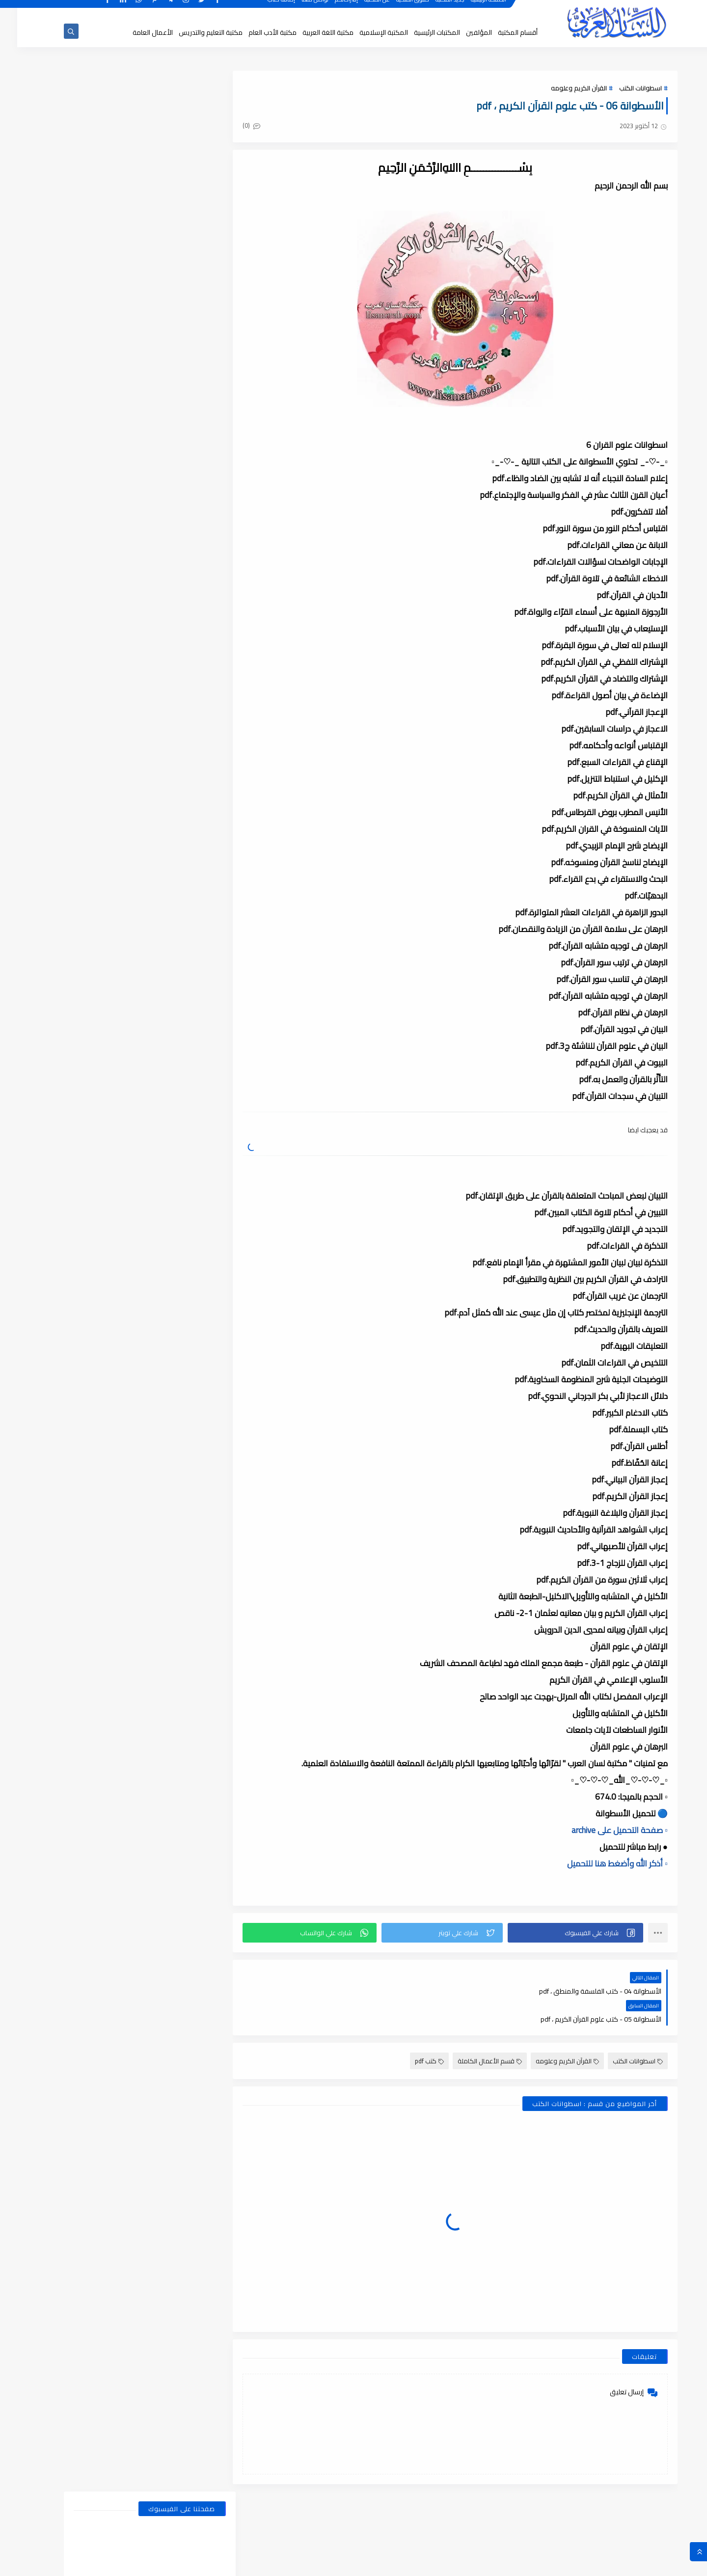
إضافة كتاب (264, 8)
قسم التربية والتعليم (172, 538)
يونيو (180, 1122)
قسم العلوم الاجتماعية (171, 557)
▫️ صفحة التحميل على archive (602, 1830)
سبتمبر (178, 1294)
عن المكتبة (360, 8)
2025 (187, 1053)
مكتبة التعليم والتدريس (193, 32)
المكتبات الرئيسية (420, 32)
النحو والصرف (172, 482)
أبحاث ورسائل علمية (172, 463)
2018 (187, 2342)
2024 (187, 1225)
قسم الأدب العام (172, 501)
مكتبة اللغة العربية (310, 32)
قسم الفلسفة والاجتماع (93, 557)
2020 (187, 1895)
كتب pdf (412, 2033)
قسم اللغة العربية (93, 575)
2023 (187, 1448)
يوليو (180, 1105)
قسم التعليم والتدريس (93, 538)
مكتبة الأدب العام (255, 32)
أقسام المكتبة (500, 32)
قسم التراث (172, 519)
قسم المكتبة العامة (172, 594)
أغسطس (175, 1088)
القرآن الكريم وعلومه (562, 88)
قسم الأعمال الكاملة (472, 2033)
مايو (180, 1139)
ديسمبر (177, 1070)
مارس (178, 1173)
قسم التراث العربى (93, 519)
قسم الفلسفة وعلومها (172, 575)
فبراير (180, 1191)
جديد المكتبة (433, 8)
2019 (187, 2119)
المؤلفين (462, 32)
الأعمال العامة (135, 32)
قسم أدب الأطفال (93, 482)
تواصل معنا (298, 8)
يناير (182, 1036)
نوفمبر (178, 1259)
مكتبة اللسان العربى (540, 2563)
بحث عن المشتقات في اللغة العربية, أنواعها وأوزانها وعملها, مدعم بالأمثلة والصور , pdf (109, 726)
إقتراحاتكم (329, 8)
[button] (560, 1933)
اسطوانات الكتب (623, 88)
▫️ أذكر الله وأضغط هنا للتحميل (600, 1863)
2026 (187, 1019)
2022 (187, 1569)
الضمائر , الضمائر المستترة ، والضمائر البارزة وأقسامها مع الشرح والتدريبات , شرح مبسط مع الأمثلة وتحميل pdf (109, 781)
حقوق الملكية (396, 8)
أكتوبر (179, 1277)
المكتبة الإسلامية (366, 32)
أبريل (181, 1156)
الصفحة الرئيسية (471, 8)
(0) (244, 126)
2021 (187, 1706)
